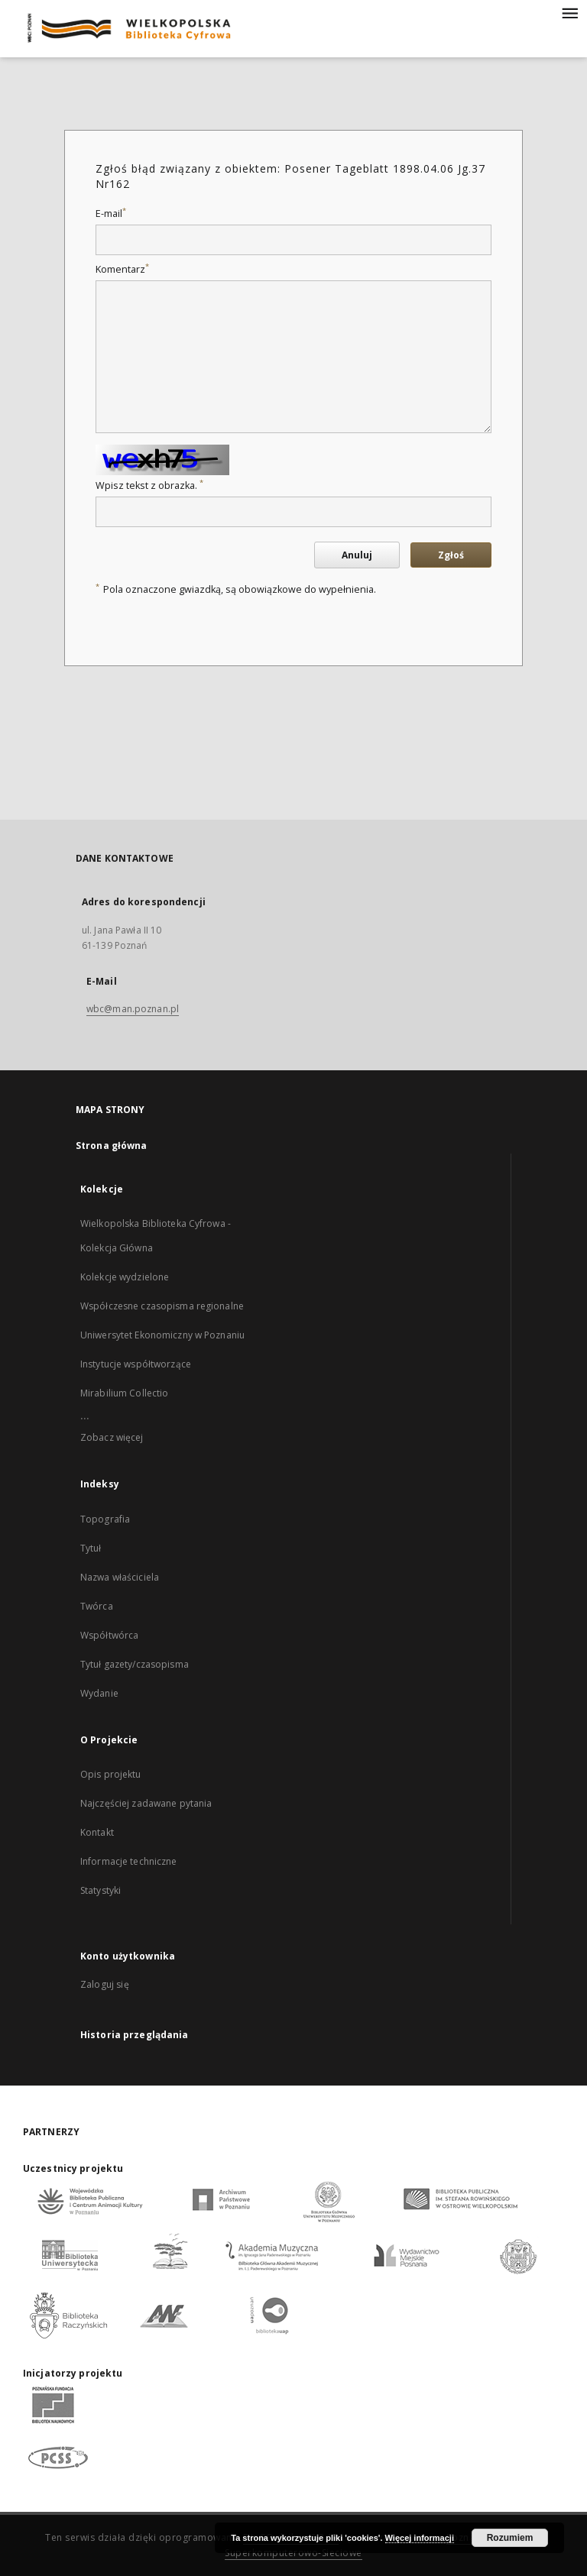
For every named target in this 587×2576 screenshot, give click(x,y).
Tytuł (91, 1548)
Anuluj (357, 555)
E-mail (111, 213)
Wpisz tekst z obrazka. (149, 485)
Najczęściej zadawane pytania (146, 1803)
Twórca (96, 1606)
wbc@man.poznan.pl (132, 1008)
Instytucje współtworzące (135, 1364)
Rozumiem (510, 2537)
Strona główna (112, 1145)
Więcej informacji (419, 2537)
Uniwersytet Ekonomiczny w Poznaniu (162, 1334)
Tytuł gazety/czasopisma (134, 1664)
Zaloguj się (104, 1984)
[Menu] (569, 12)
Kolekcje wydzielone (124, 1276)
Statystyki (100, 1890)
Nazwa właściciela (119, 1577)
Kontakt (97, 1832)
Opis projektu (110, 1774)
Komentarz (122, 269)
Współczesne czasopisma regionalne (162, 1305)
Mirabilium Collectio (124, 1393)
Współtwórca (109, 1635)
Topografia (105, 1519)
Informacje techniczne (128, 1861)
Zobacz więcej (112, 1437)
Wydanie (99, 1693)
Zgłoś (451, 555)
